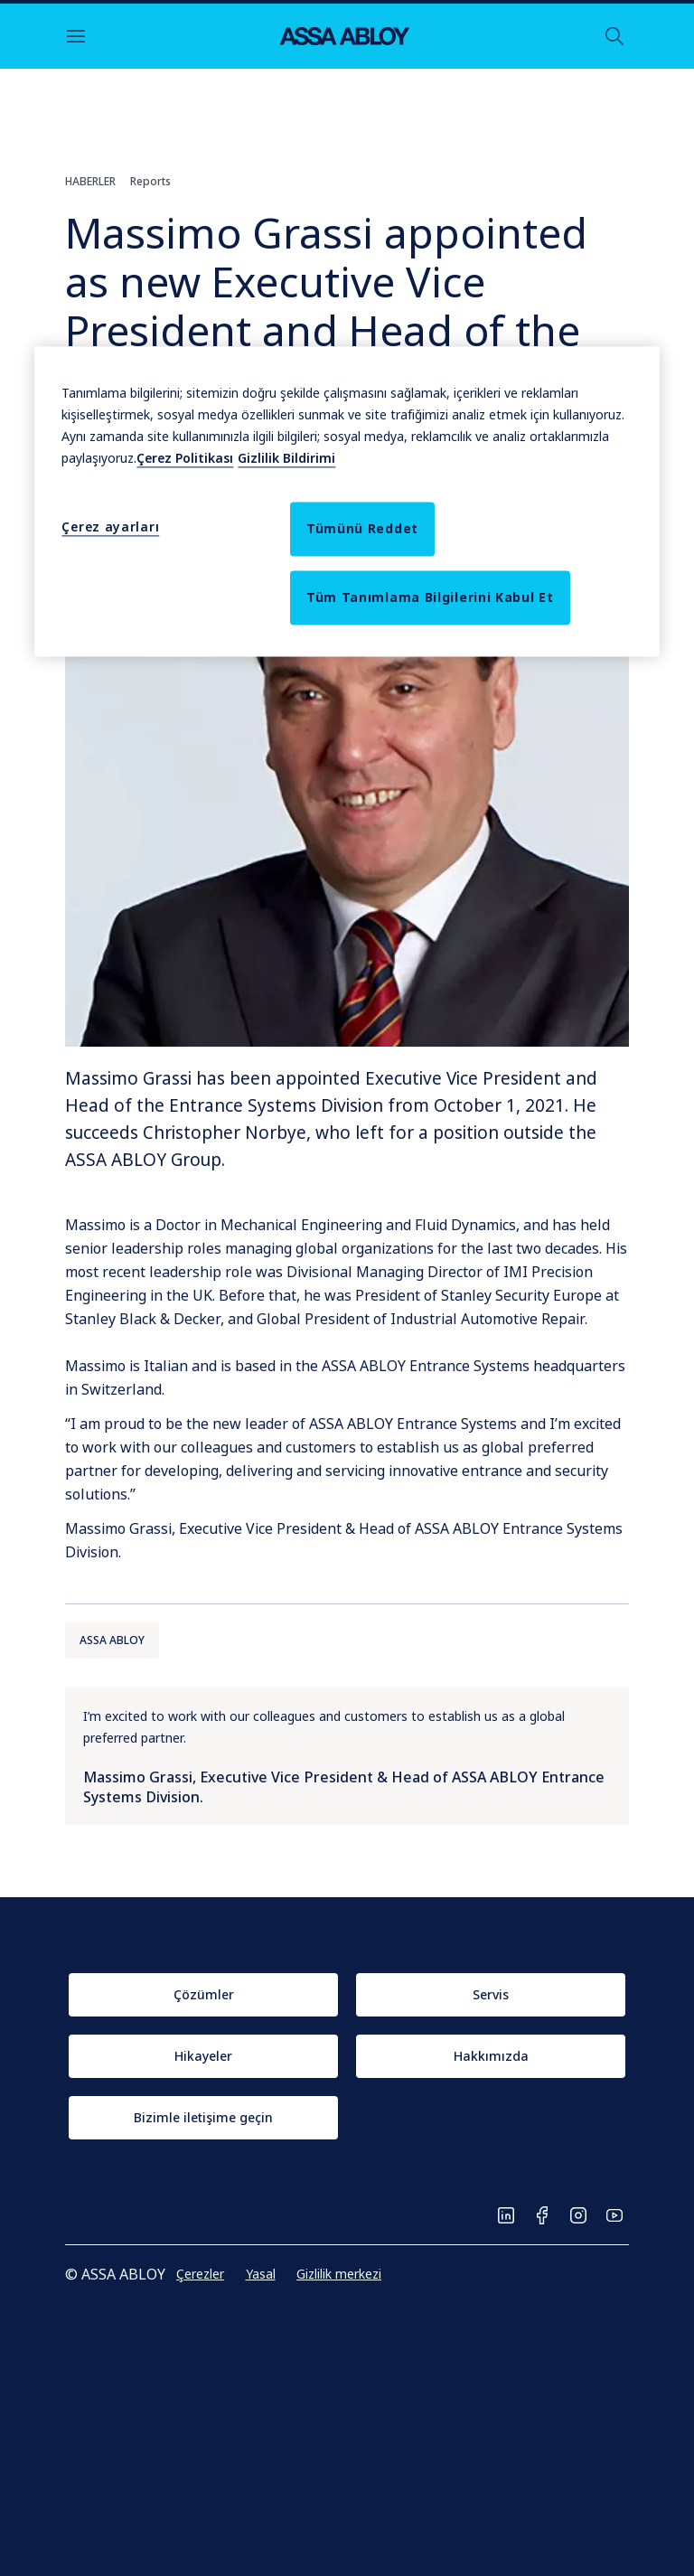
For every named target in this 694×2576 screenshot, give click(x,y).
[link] (203, 1995)
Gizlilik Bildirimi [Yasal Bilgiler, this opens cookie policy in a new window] (286, 457)
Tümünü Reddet (362, 528)
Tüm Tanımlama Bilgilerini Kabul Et (430, 597)
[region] (346, 501)
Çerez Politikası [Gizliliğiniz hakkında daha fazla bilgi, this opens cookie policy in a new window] (184, 457)
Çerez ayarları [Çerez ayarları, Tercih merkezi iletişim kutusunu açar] (110, 526)
